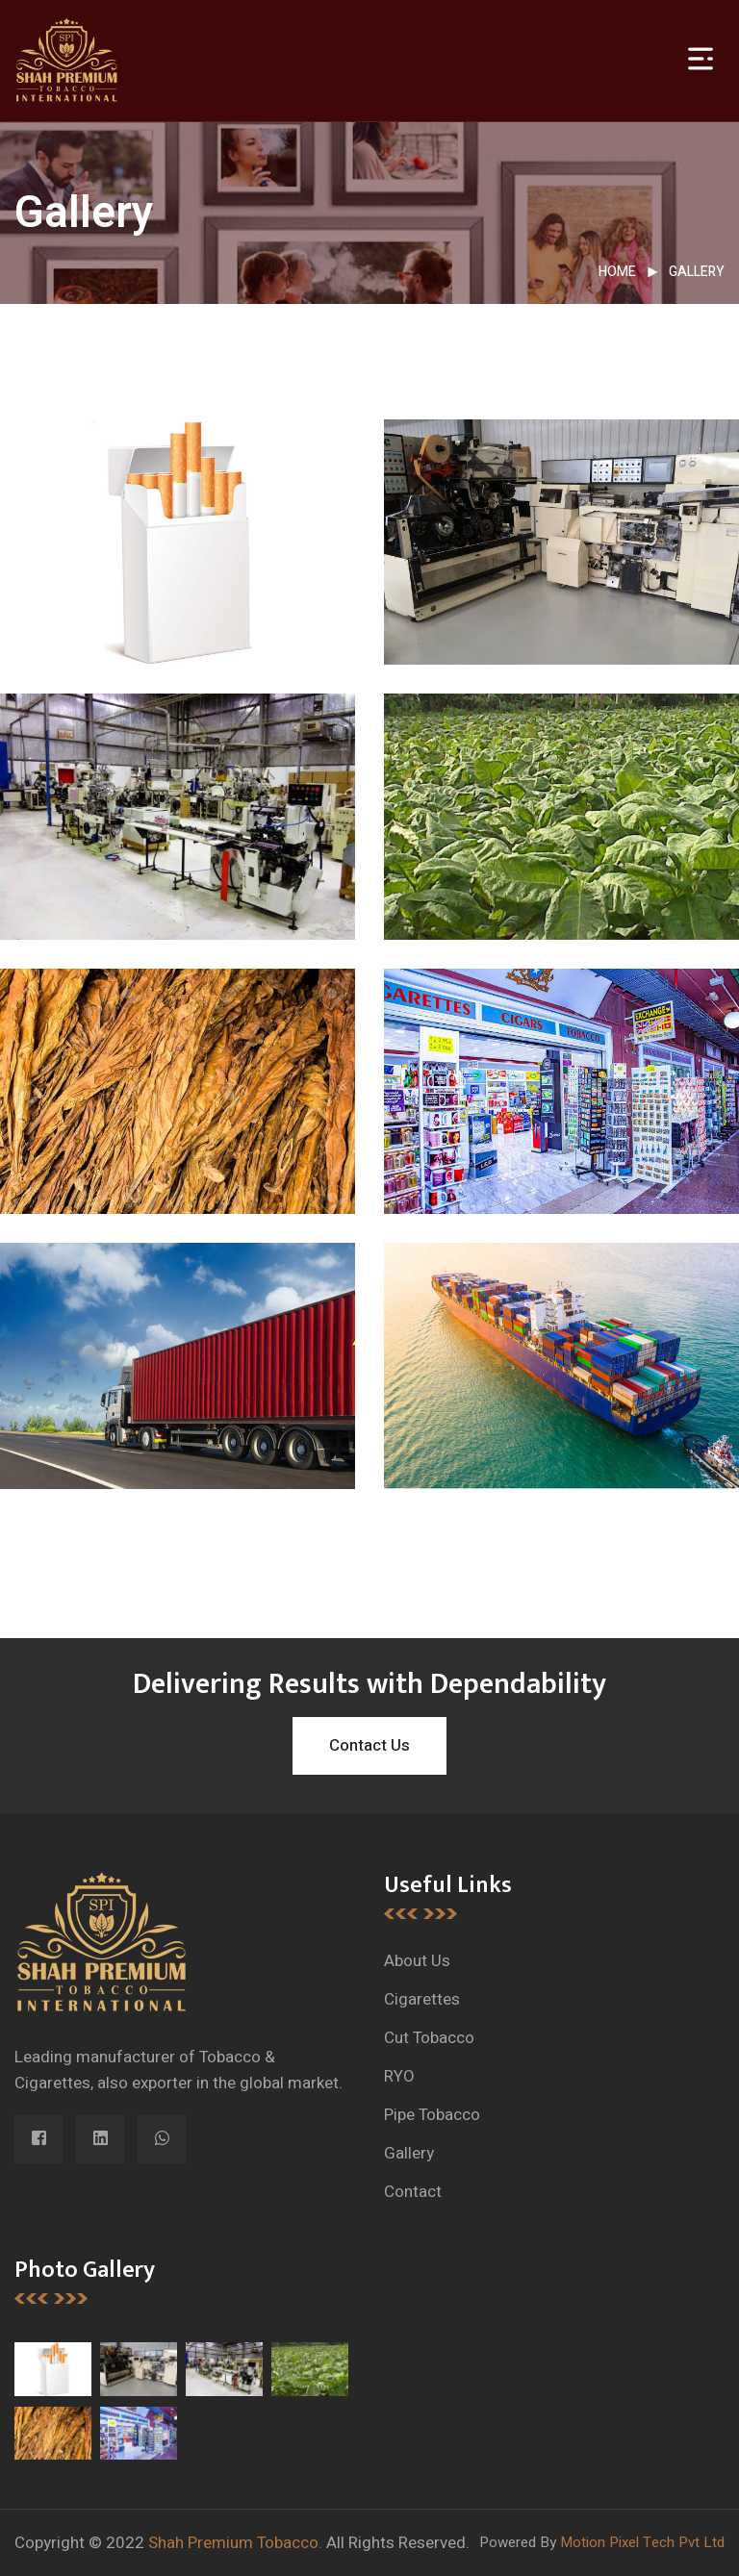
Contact (413, 2192)
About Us (417, 1961)
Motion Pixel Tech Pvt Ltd (642, 2542)
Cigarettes (422, 1999)
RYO (399, 2076)
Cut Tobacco (429, 2038)
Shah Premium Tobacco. (235, 2543)
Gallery (697, 272)
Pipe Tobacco (432, 2115)
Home (617, 272)
